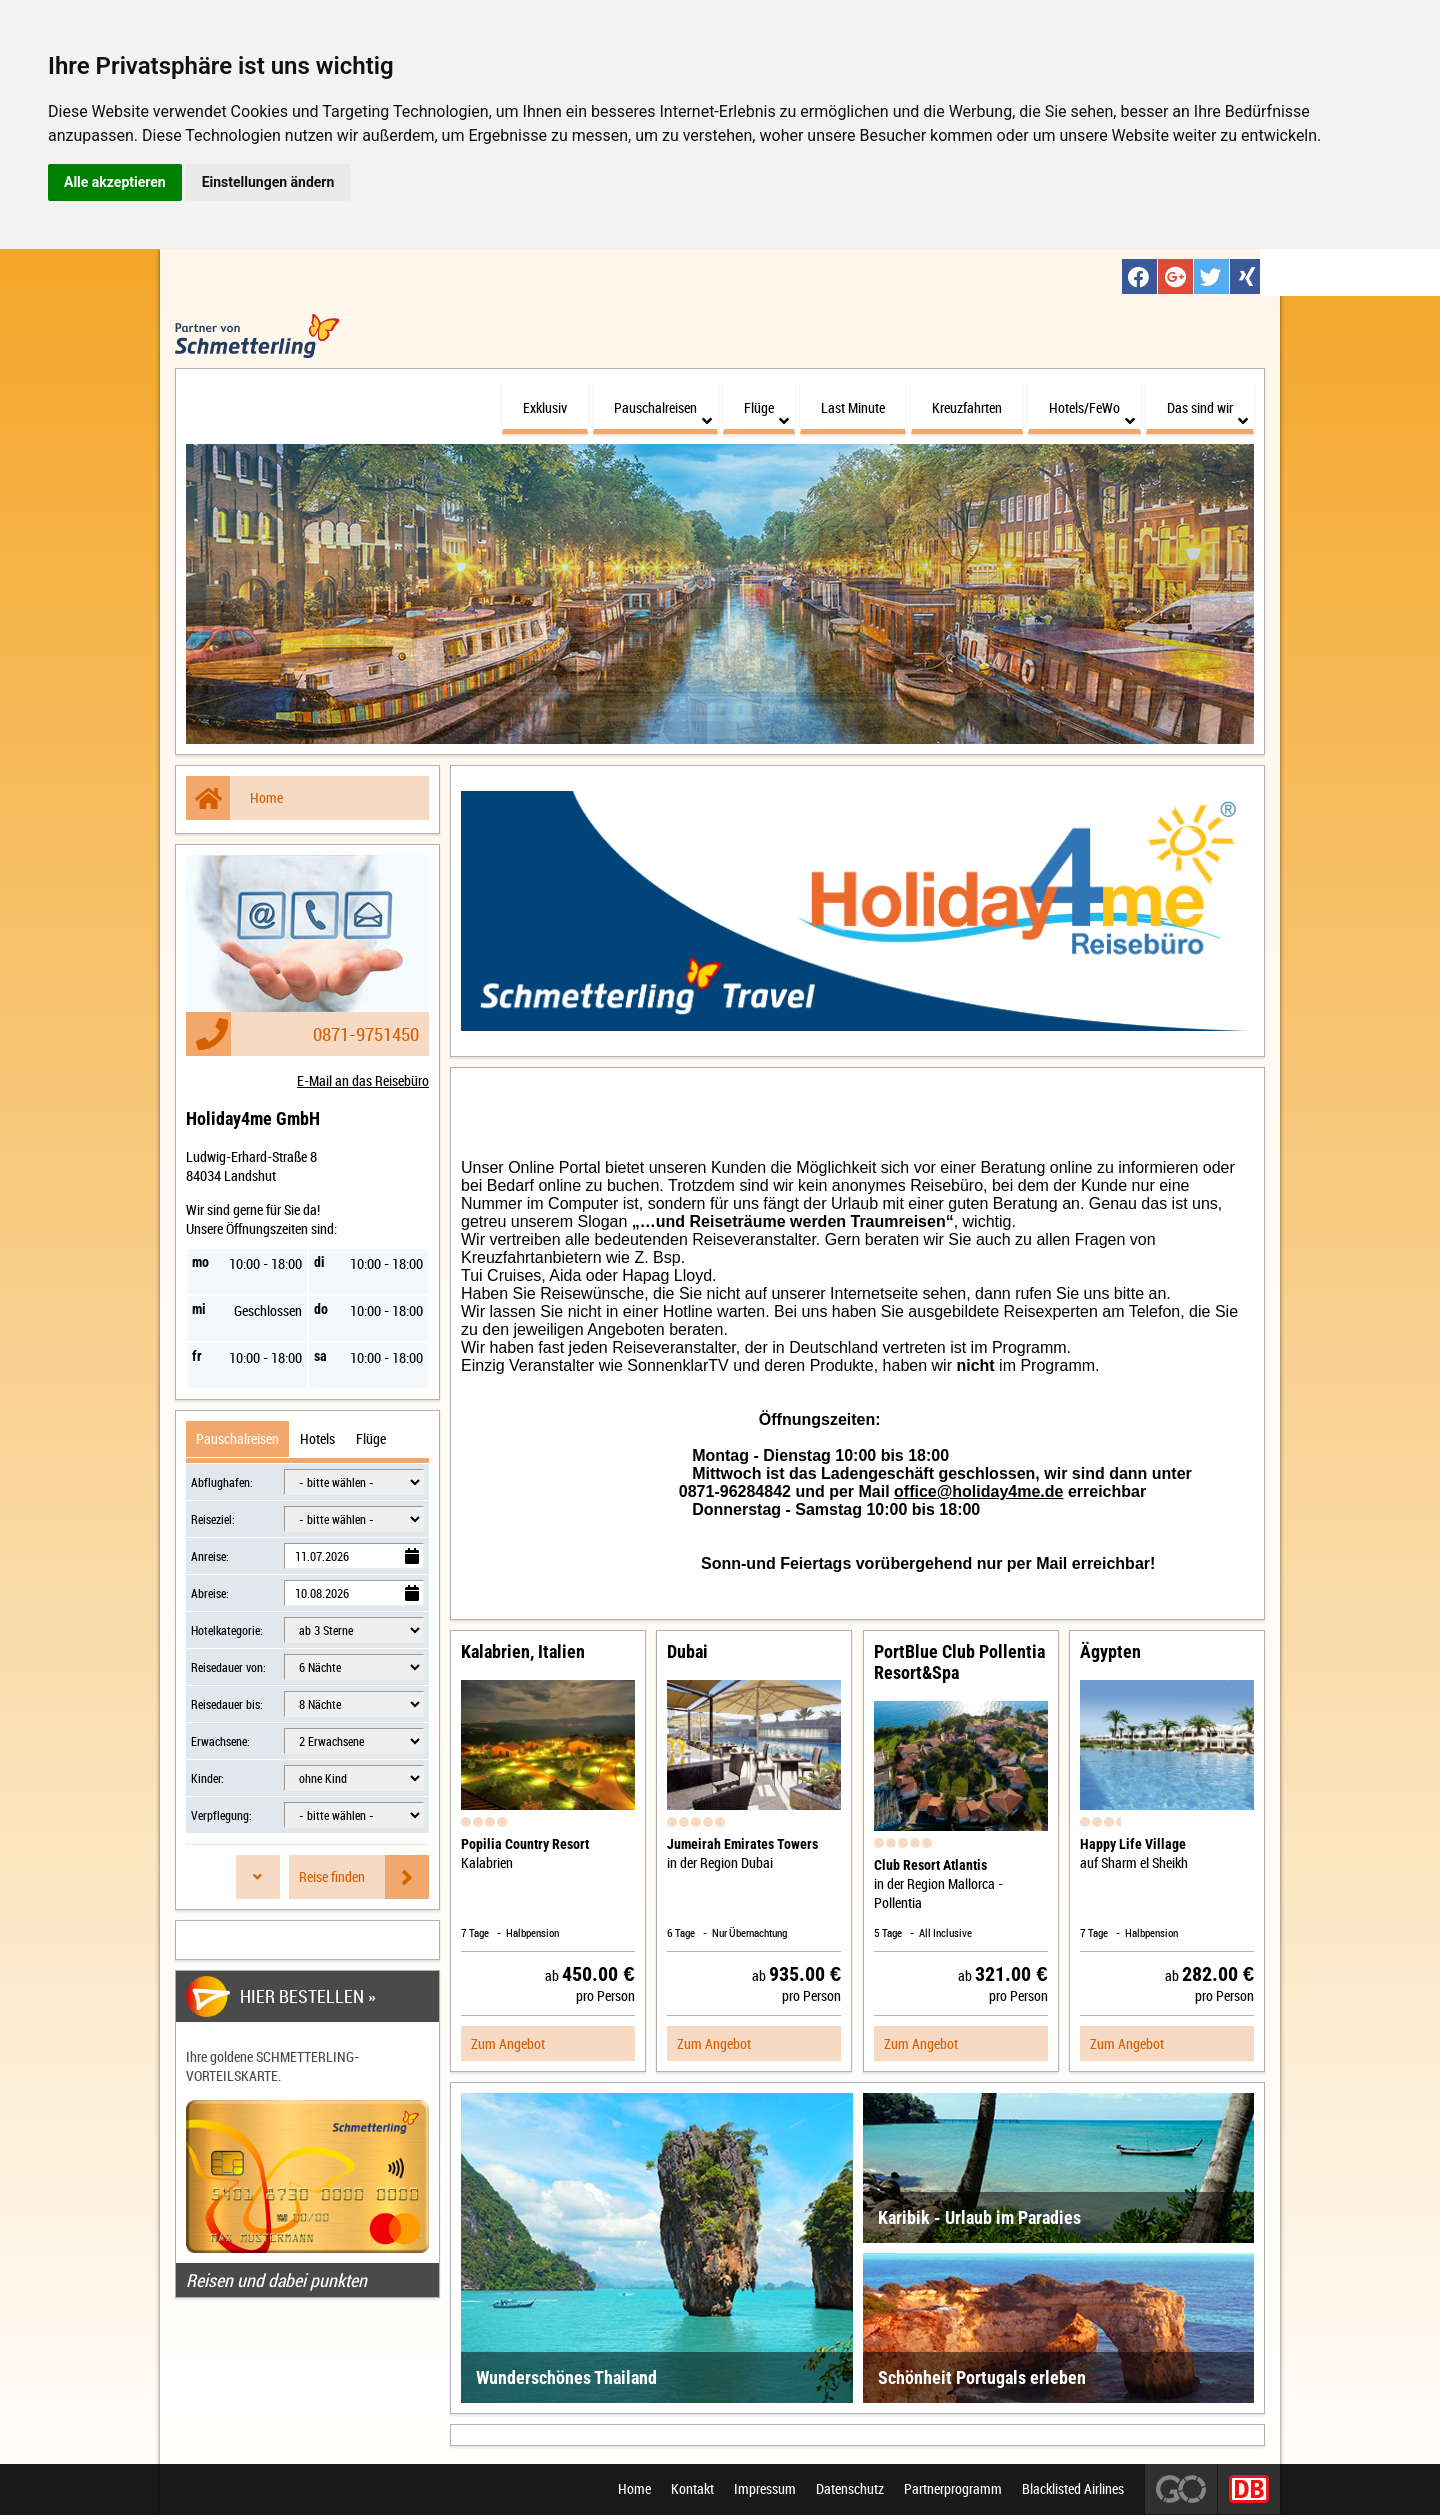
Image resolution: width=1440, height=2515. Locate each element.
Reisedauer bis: (227, 1701)
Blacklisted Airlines (1073, 2489)
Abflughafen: (222, 1479)
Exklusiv (545, 404)
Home (234, 795)
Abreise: (210, 1590)
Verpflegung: (221, 1812)
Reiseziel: (213, 1516)
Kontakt (692, 2489)
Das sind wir (1207, 410)
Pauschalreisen (663, 410)
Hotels (317, 1435)
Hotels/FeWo (1092, 410)
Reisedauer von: (228, 1664)
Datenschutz (850, 2489)
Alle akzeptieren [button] (115, 182)
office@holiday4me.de (978, 1488)
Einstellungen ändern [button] (268, 182)
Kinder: (207, 1775)
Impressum (765, 2489)
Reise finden (364, 1874)
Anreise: (210, 1553)
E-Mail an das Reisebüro (363, 1077)
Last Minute (853, 404)
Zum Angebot (508, 2040)
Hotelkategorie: (227, 1627)
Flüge (766, 410)
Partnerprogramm (953, 2489)
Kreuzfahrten (967, 404)
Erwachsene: (220, 1738)
